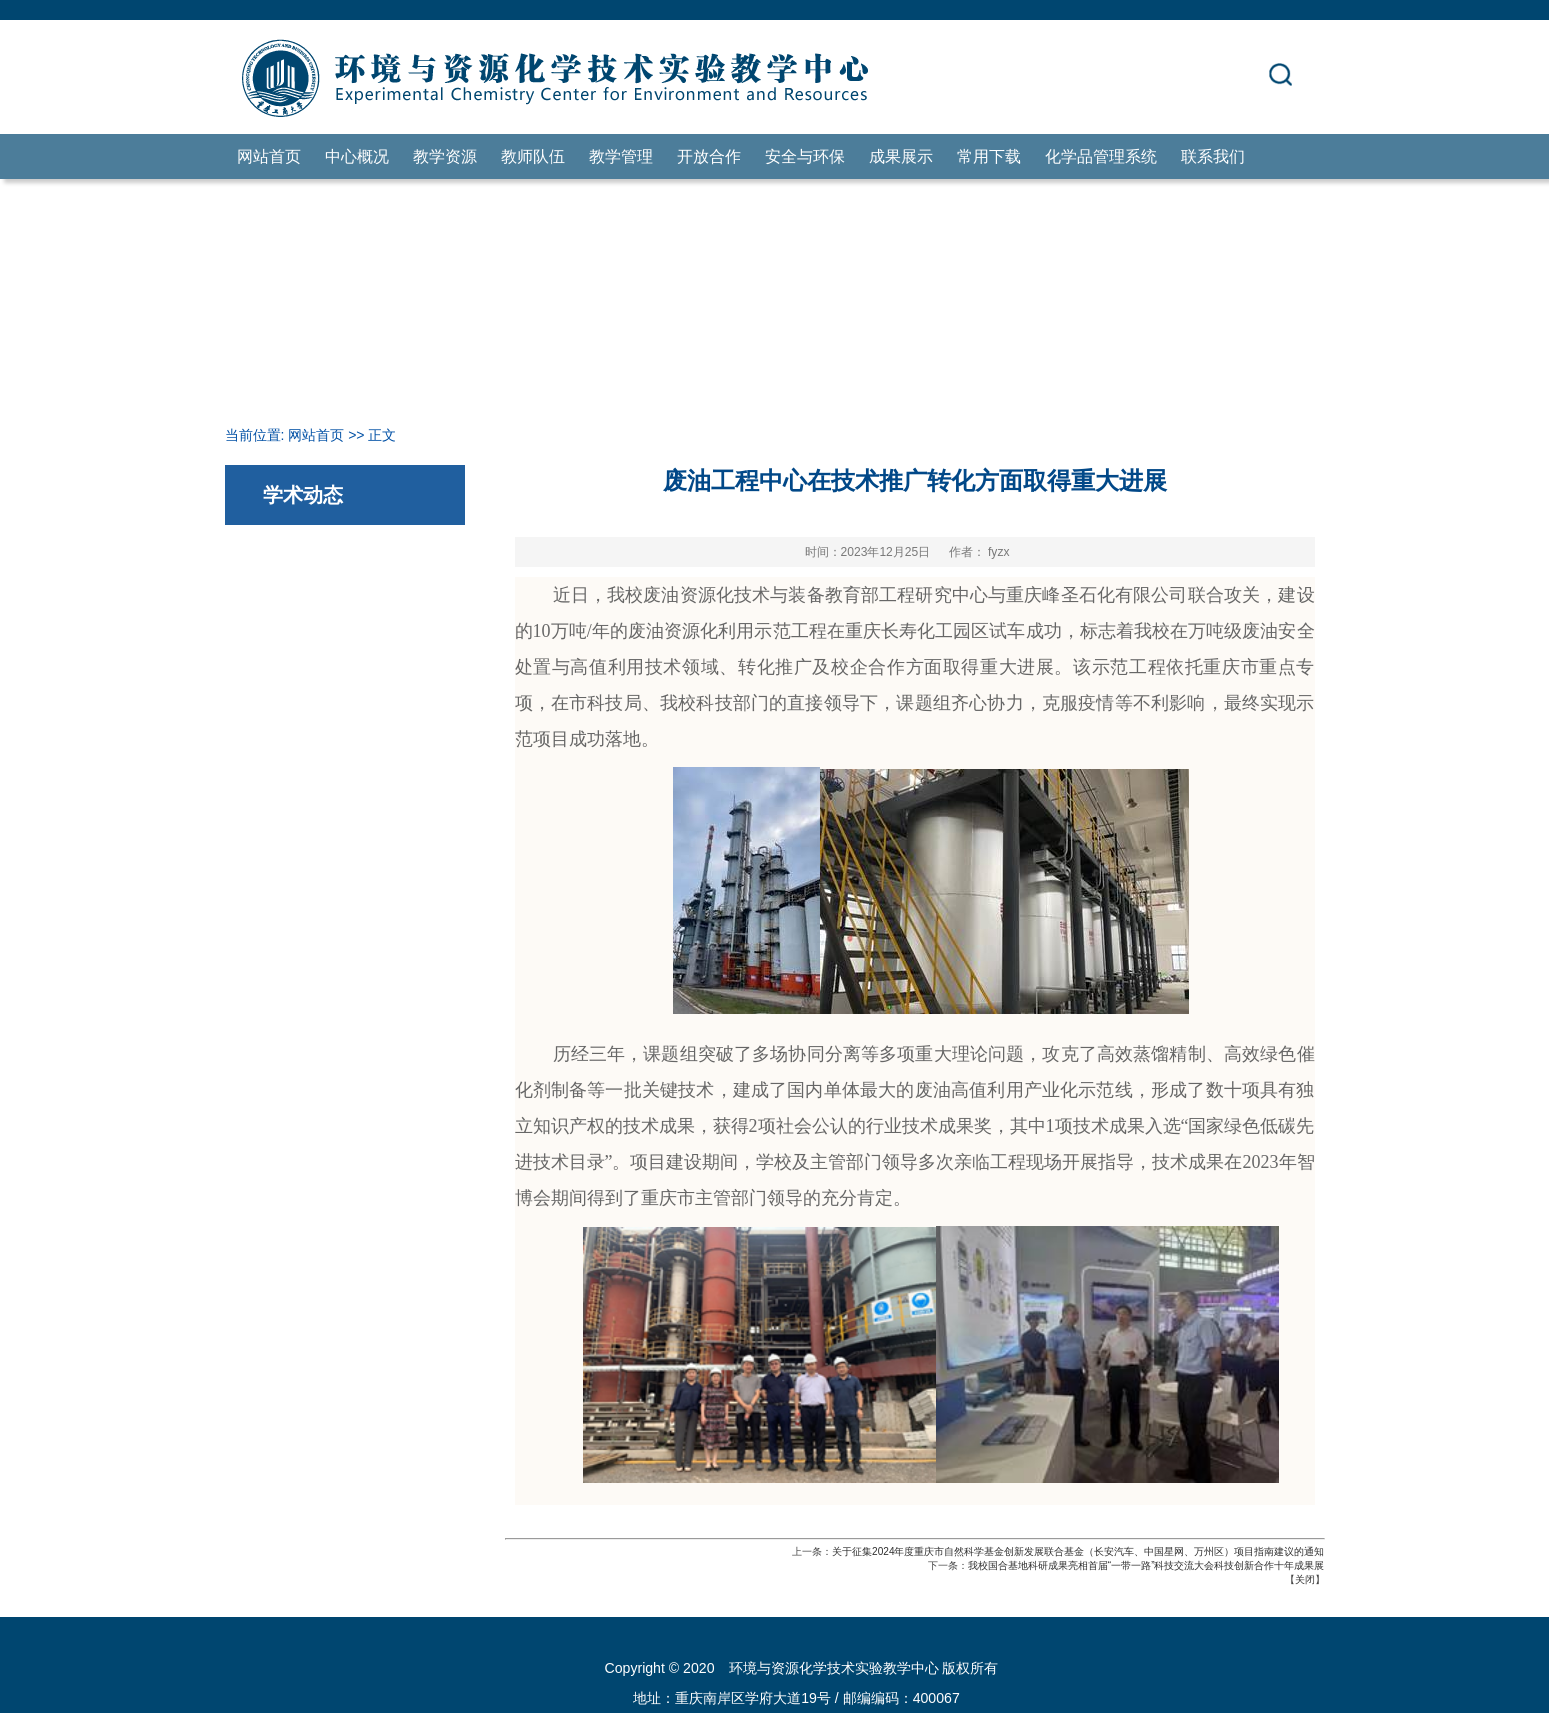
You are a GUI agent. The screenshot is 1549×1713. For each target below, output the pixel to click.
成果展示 (901, 156)
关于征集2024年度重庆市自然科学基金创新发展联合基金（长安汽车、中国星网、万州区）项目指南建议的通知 (1078, 1551)
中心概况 (357, 156)
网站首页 (269, 156)
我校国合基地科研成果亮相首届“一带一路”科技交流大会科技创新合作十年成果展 (1146, 1565)
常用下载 (989, 156)
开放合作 (709, 156)
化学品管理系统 (1101, 156)
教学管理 (621, 156)
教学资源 (445, 156)
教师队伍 (533, 156)
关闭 (1305, 1579)
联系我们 (1213, 156)
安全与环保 (805, 156)
